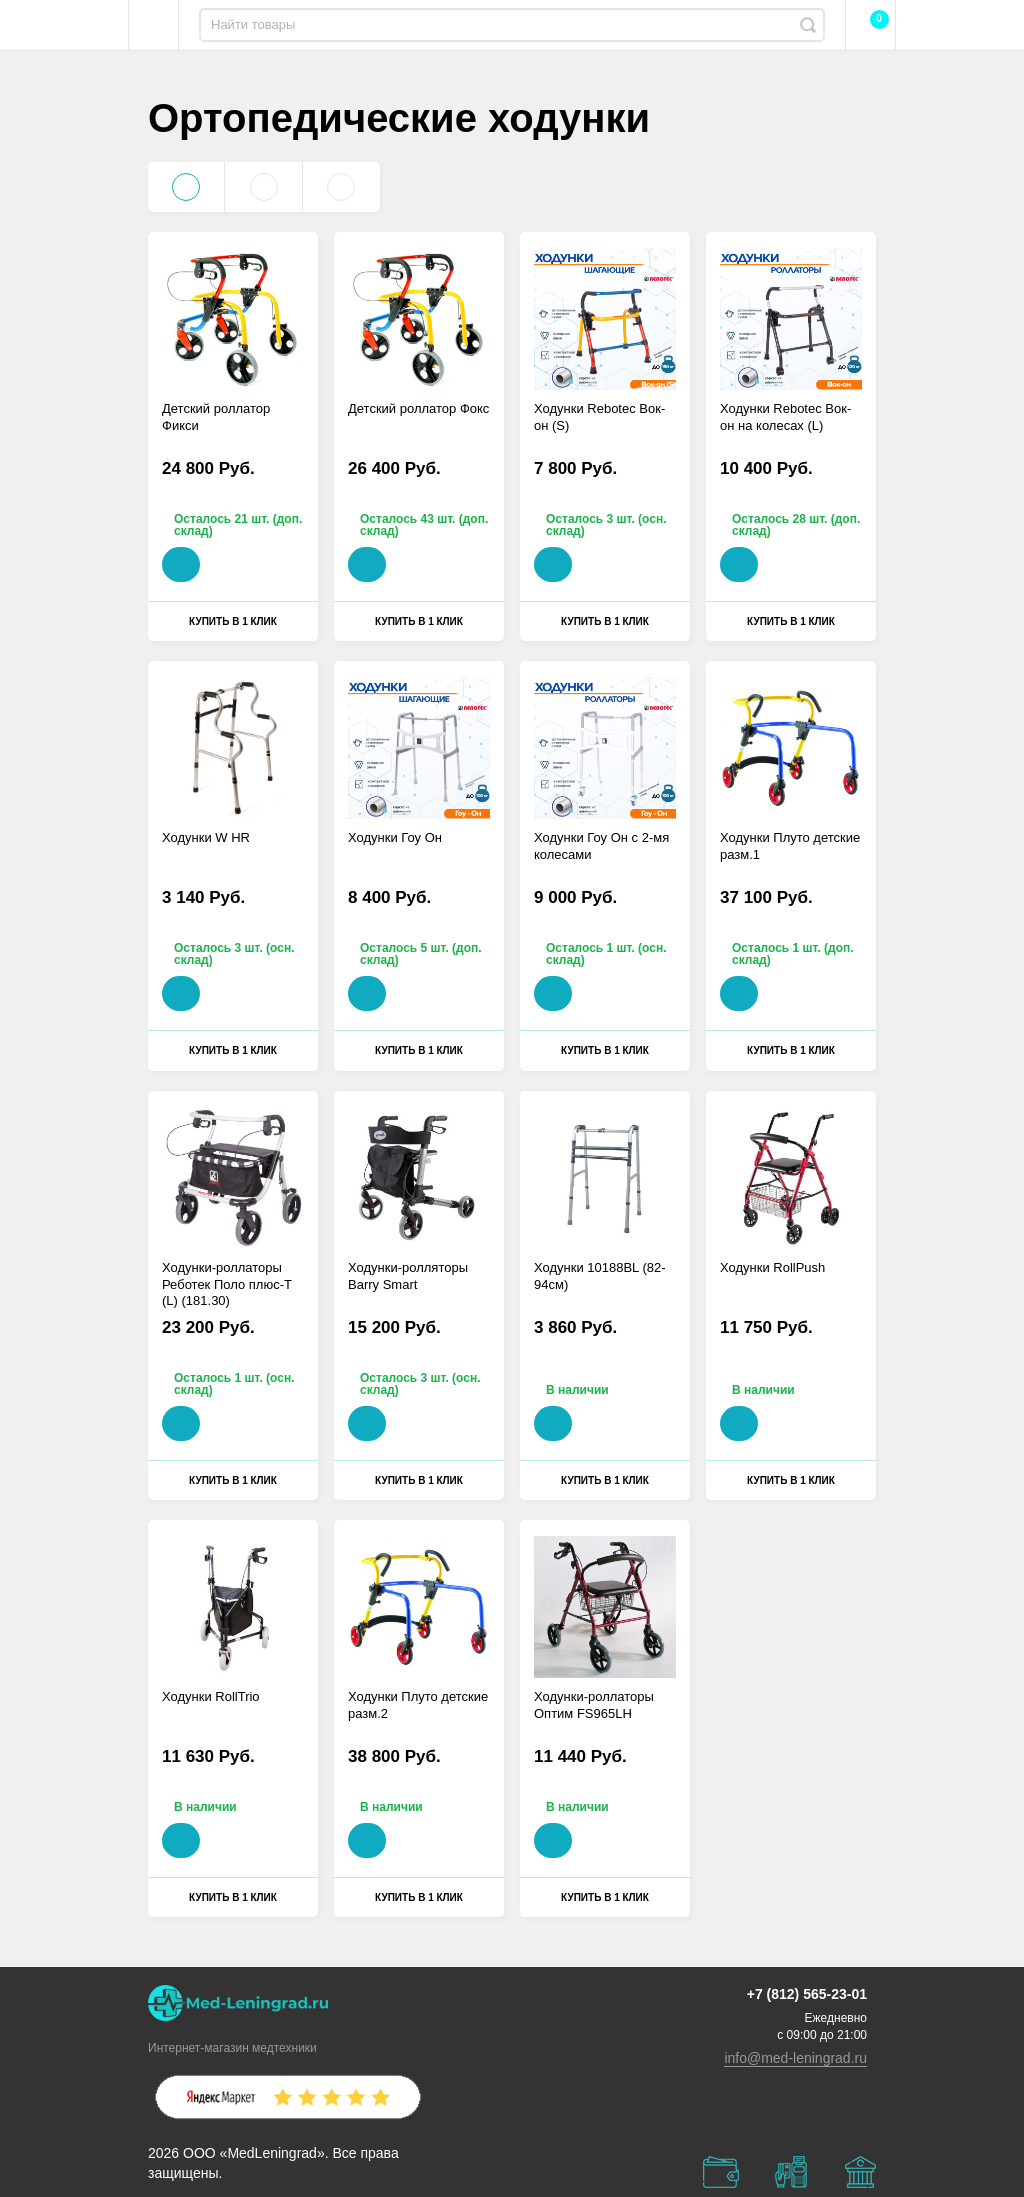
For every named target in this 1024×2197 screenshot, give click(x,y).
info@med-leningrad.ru (795, 2058)
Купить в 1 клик (233, 621)
